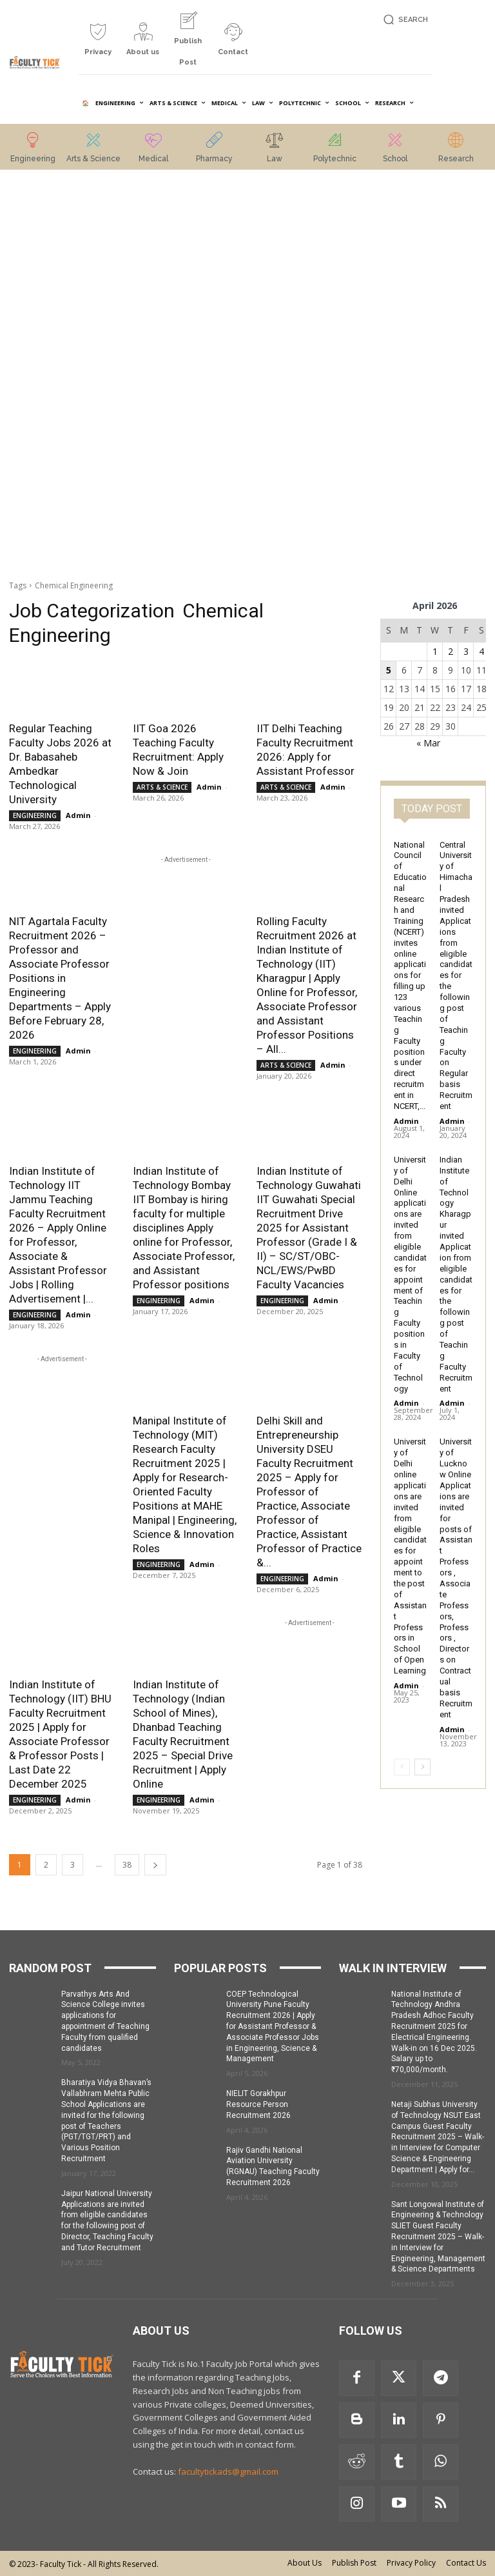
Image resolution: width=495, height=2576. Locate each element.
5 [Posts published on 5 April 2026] (388, 670)
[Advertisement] (62, 376)
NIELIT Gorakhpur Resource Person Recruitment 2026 (258, 2104)
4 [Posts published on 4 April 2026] (481, 651)
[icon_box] (98, 44)
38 (126, 1864)
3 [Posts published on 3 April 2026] (466, 651)
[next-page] (155, 1864)
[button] (404, 19)
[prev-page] (402, 1767)
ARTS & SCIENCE (162, 787)
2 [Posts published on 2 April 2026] (450, 651)
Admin (78, 815)
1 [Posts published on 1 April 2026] (435, 651)
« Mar (428, 743)
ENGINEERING (35, 815)
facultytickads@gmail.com (228, 2471)
